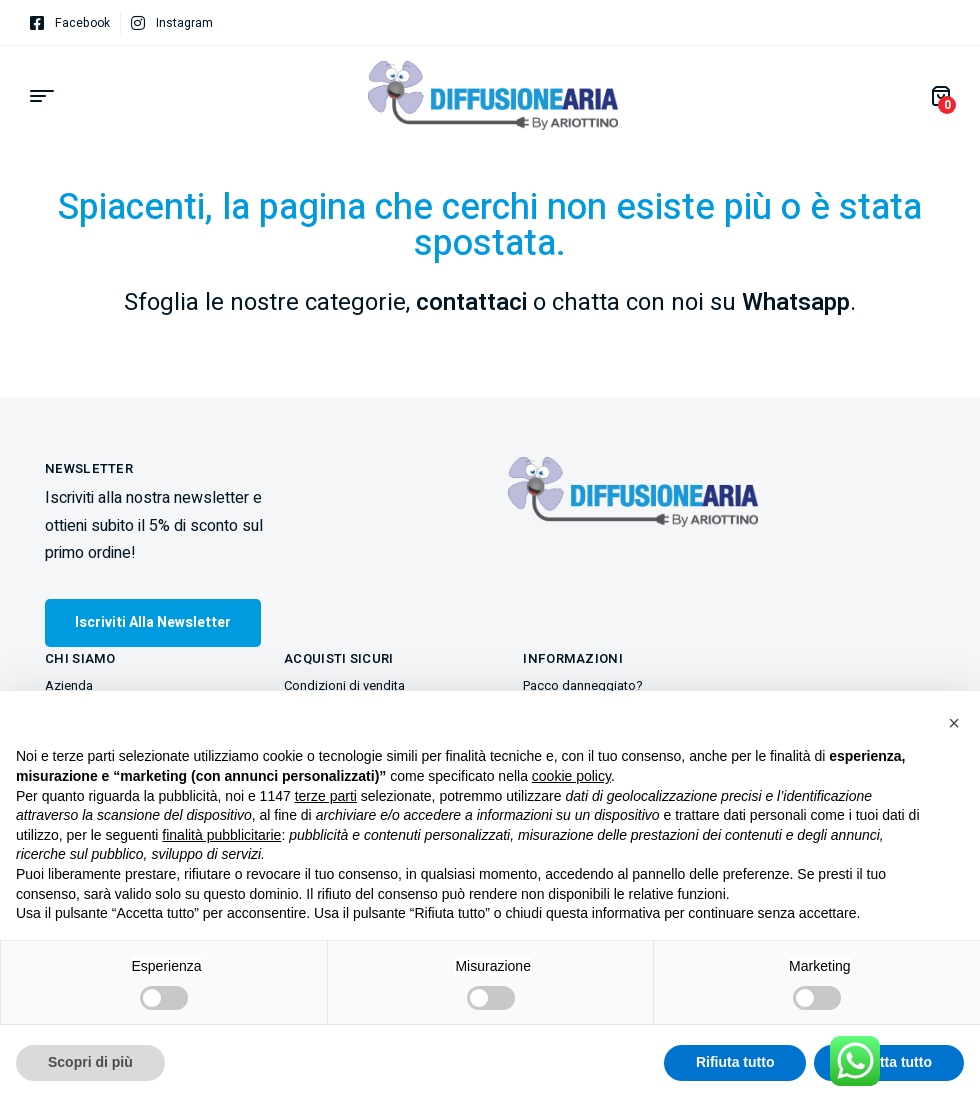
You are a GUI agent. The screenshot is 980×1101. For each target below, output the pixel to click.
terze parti (326, 796)
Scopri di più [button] (90, 1062)
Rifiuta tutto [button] (735, 1062)
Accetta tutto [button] (889, 1062)
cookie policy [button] (571, 776)
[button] (954, 723)
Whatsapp (796, 302)
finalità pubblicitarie (221, 835)
